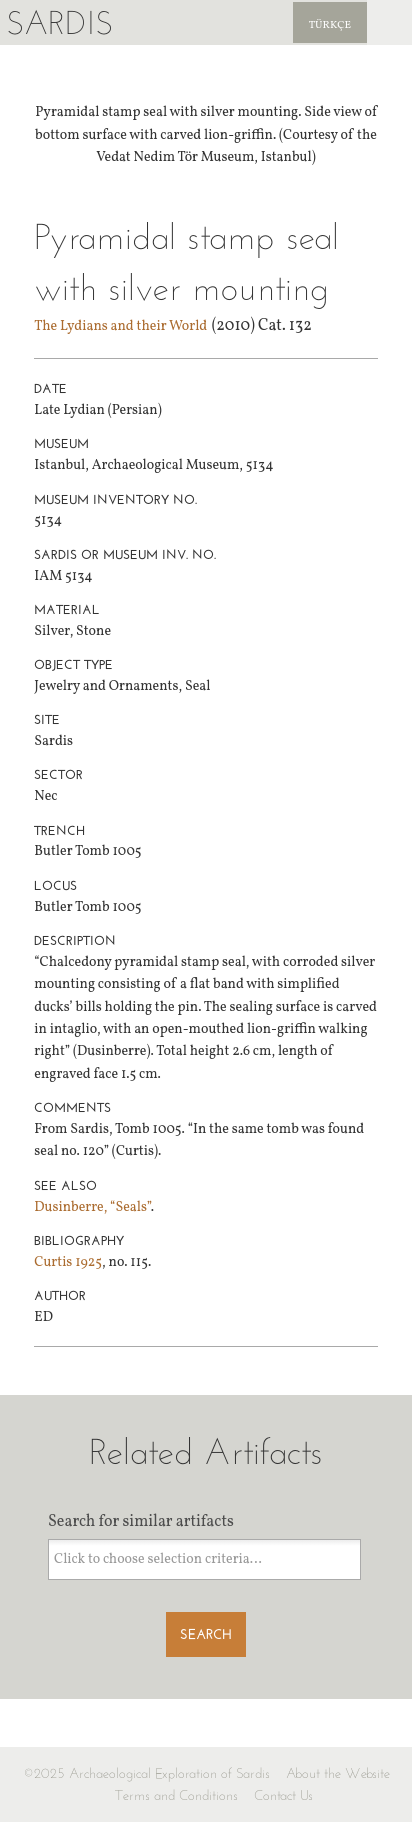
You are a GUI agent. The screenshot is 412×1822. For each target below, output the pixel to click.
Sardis (59, 22)
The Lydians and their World (120, 326)
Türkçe (330, 25)
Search (206, 1634)
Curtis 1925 (68, 1262)
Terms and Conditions (176, 1795)
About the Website (338, 1773)
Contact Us (283, 1795)
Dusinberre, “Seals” (92, 1207)
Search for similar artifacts (141, 1522)
